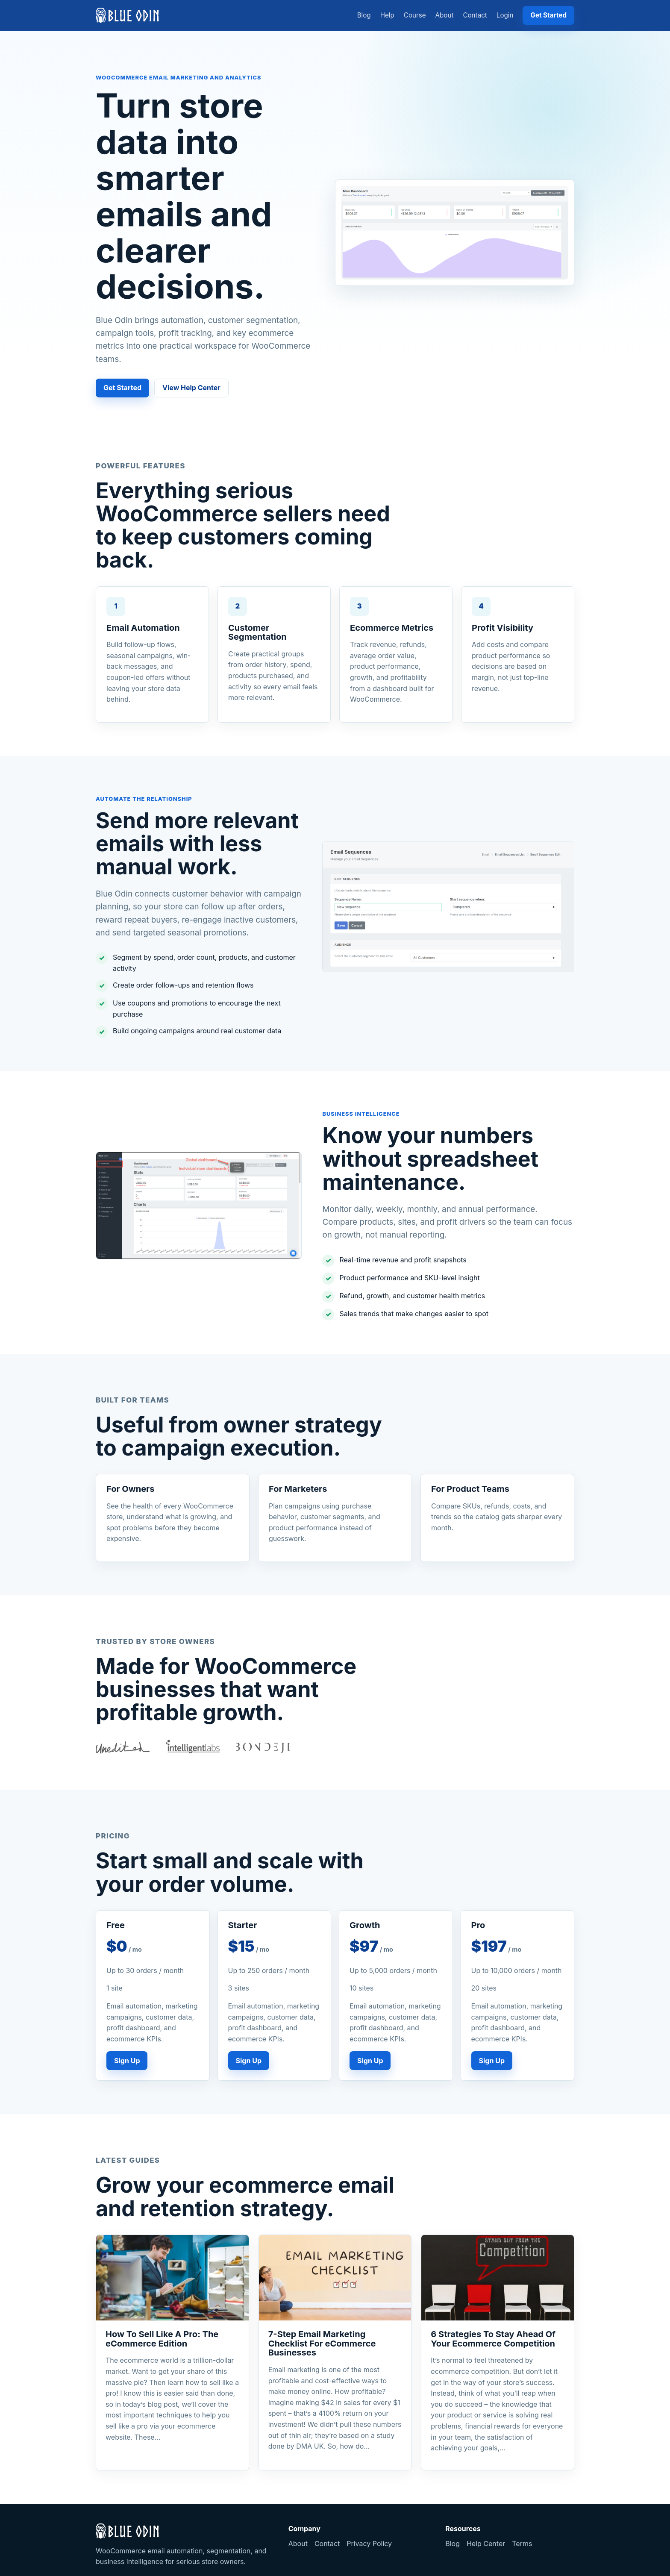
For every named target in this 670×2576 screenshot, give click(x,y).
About (444, 15)
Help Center (486, 2543)
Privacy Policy (369, 2543)
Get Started (548, 15)
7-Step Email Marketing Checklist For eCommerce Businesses (322, 2343)
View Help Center (191, 387)
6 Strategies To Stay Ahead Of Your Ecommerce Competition (493, 2339)
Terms (522, 2543)
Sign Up (127, 2060)
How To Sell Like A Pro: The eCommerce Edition (162, 2339)
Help (387, 15)
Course (415, 15)
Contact (475, 15)
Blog (364, 15)
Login (505, 15)
